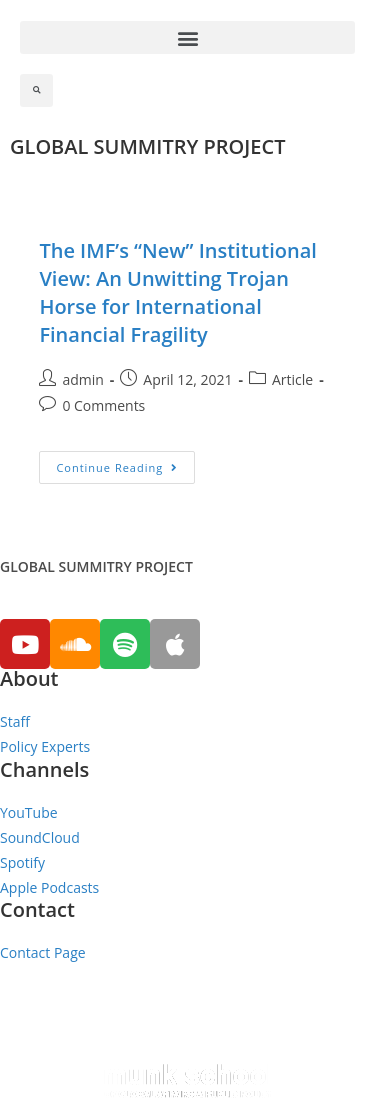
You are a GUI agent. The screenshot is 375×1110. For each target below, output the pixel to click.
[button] (187, 37)
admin (82, 379)
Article (292, 379)
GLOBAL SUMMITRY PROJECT (147, 146)
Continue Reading (117, 467)
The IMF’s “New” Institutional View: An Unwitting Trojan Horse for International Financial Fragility (178, 292)
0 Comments (103, 405)
